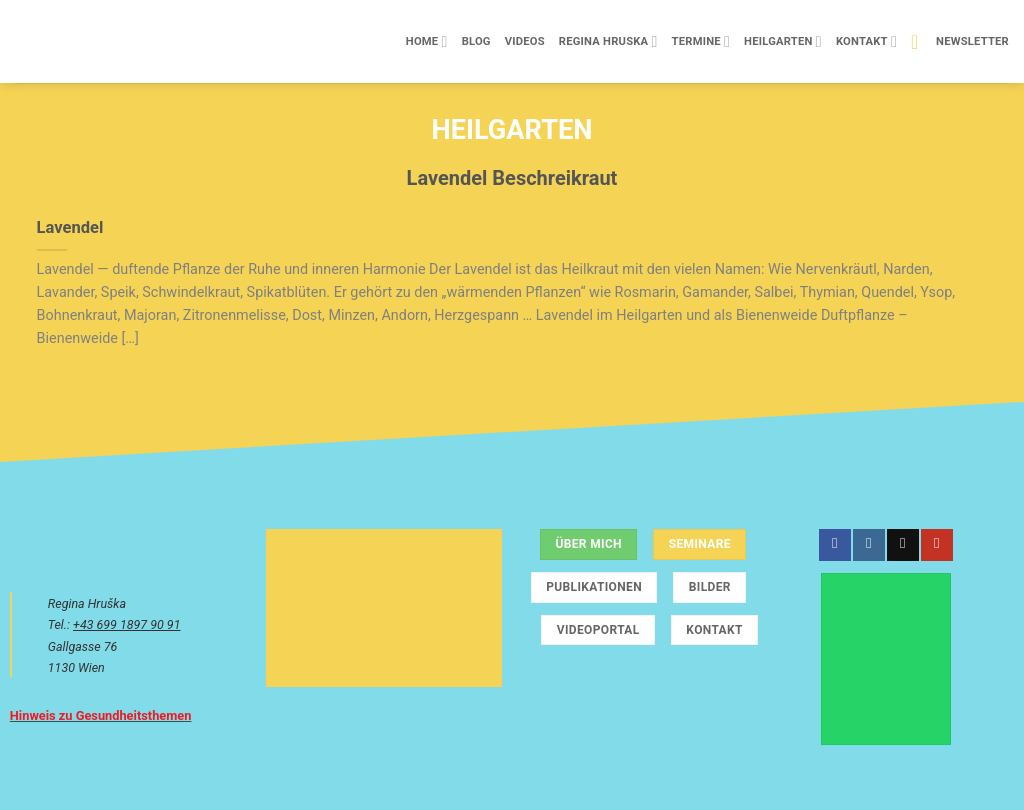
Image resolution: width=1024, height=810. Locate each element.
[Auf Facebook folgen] (834, 545)
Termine (701, 41)
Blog (476, 41)
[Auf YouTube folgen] (936, 545)
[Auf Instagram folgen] (868, 545)
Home (427, 41)
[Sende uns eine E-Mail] (902, 545)
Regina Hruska (608, 41)
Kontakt (866, 41)
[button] (960, 42)
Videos (525, 41)
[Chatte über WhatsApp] (886, 659)
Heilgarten (783, 41)
